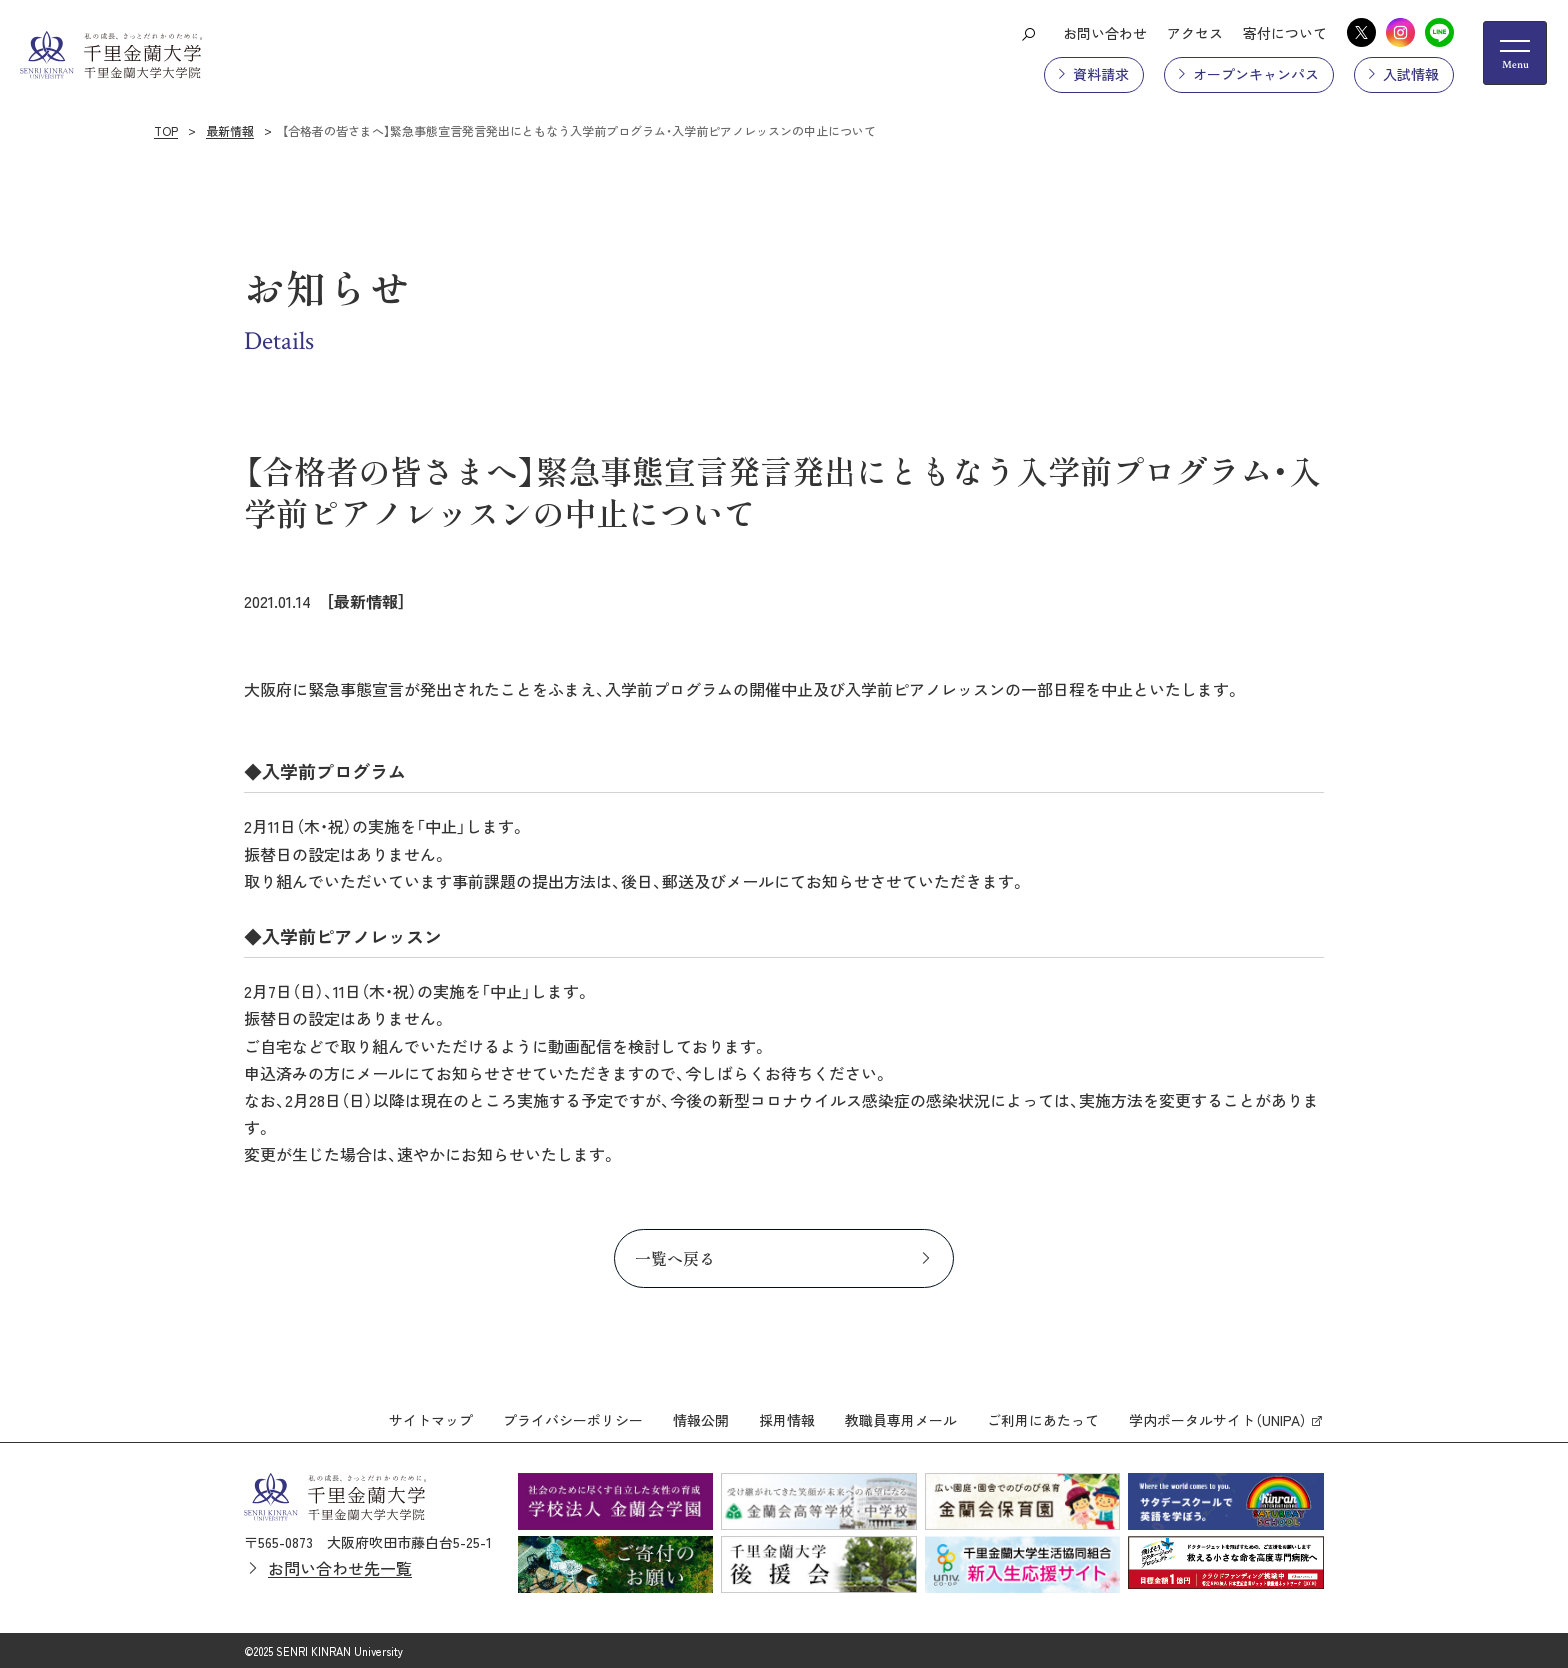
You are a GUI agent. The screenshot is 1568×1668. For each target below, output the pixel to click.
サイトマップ (431, 1419)
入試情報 (1411, 74)
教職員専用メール (901, 1419)
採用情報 (787, 1419)
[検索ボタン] (1028, 33)
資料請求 (1101, 74)
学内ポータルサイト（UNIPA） (1218, 1419)
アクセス (1195, 33)
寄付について (1285, 33)
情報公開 (701, 1419)
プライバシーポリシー (573, 1419)
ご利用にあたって (1043, 1419)
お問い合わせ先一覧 (340, 1567)
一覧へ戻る (675, 1258)
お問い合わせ (1105, 33)
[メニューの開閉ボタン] (1515, 53)
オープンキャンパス (1256, 74)
